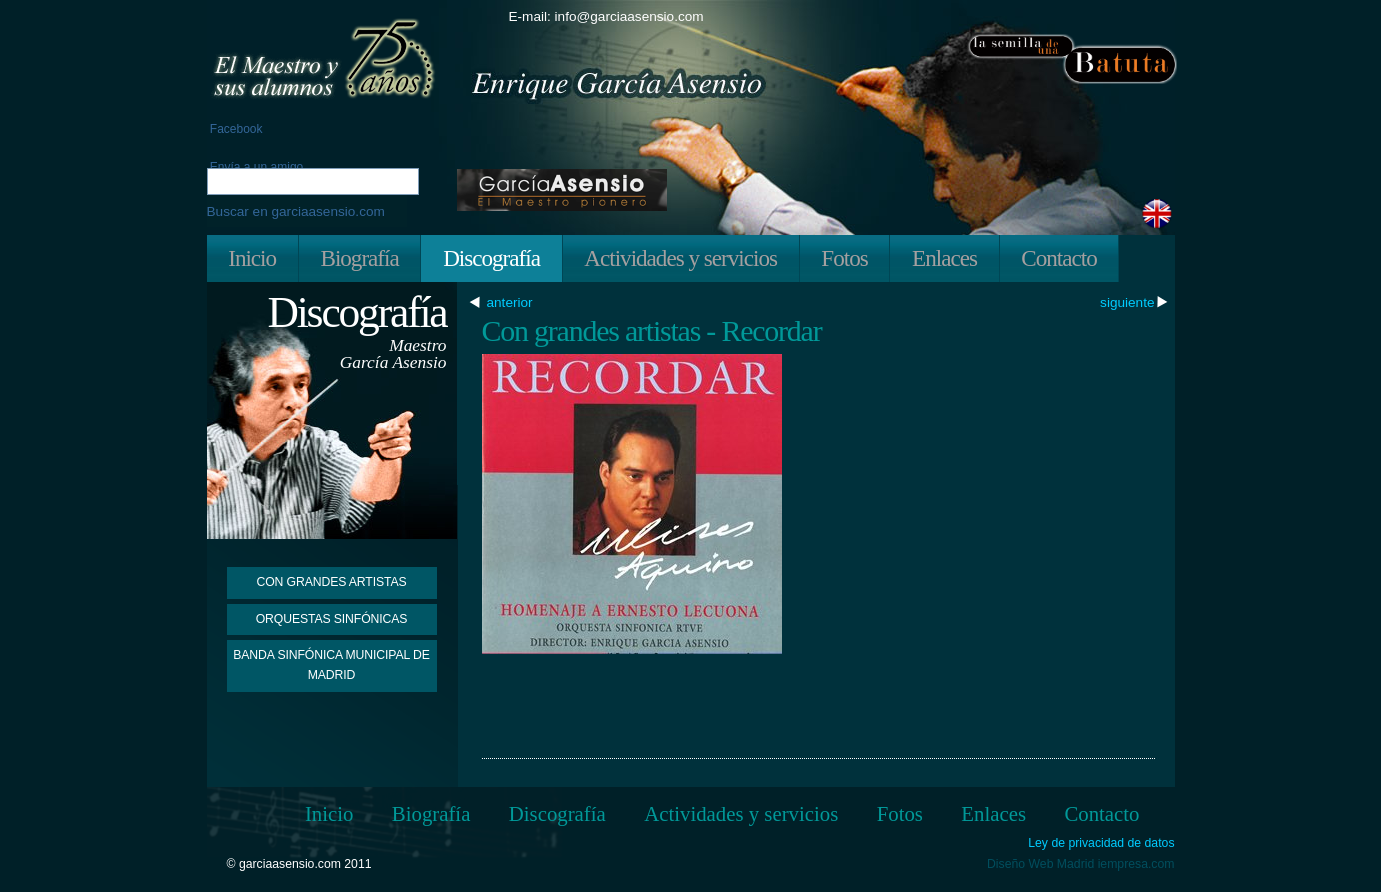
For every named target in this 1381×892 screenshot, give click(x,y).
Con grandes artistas (331, 582)
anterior (512, 303)
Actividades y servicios (680, 258)
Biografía (359, 258)
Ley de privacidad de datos (1101, 843)
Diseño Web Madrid (1040, 864)
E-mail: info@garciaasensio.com (606, 16)
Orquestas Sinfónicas (332, 619)
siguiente (1127, 303)
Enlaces (944, 258)
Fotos (844, 258)
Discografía (491, 258)
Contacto (1058, 258)
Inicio (252, 258)
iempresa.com (1136, 864)
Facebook (235, 129)
